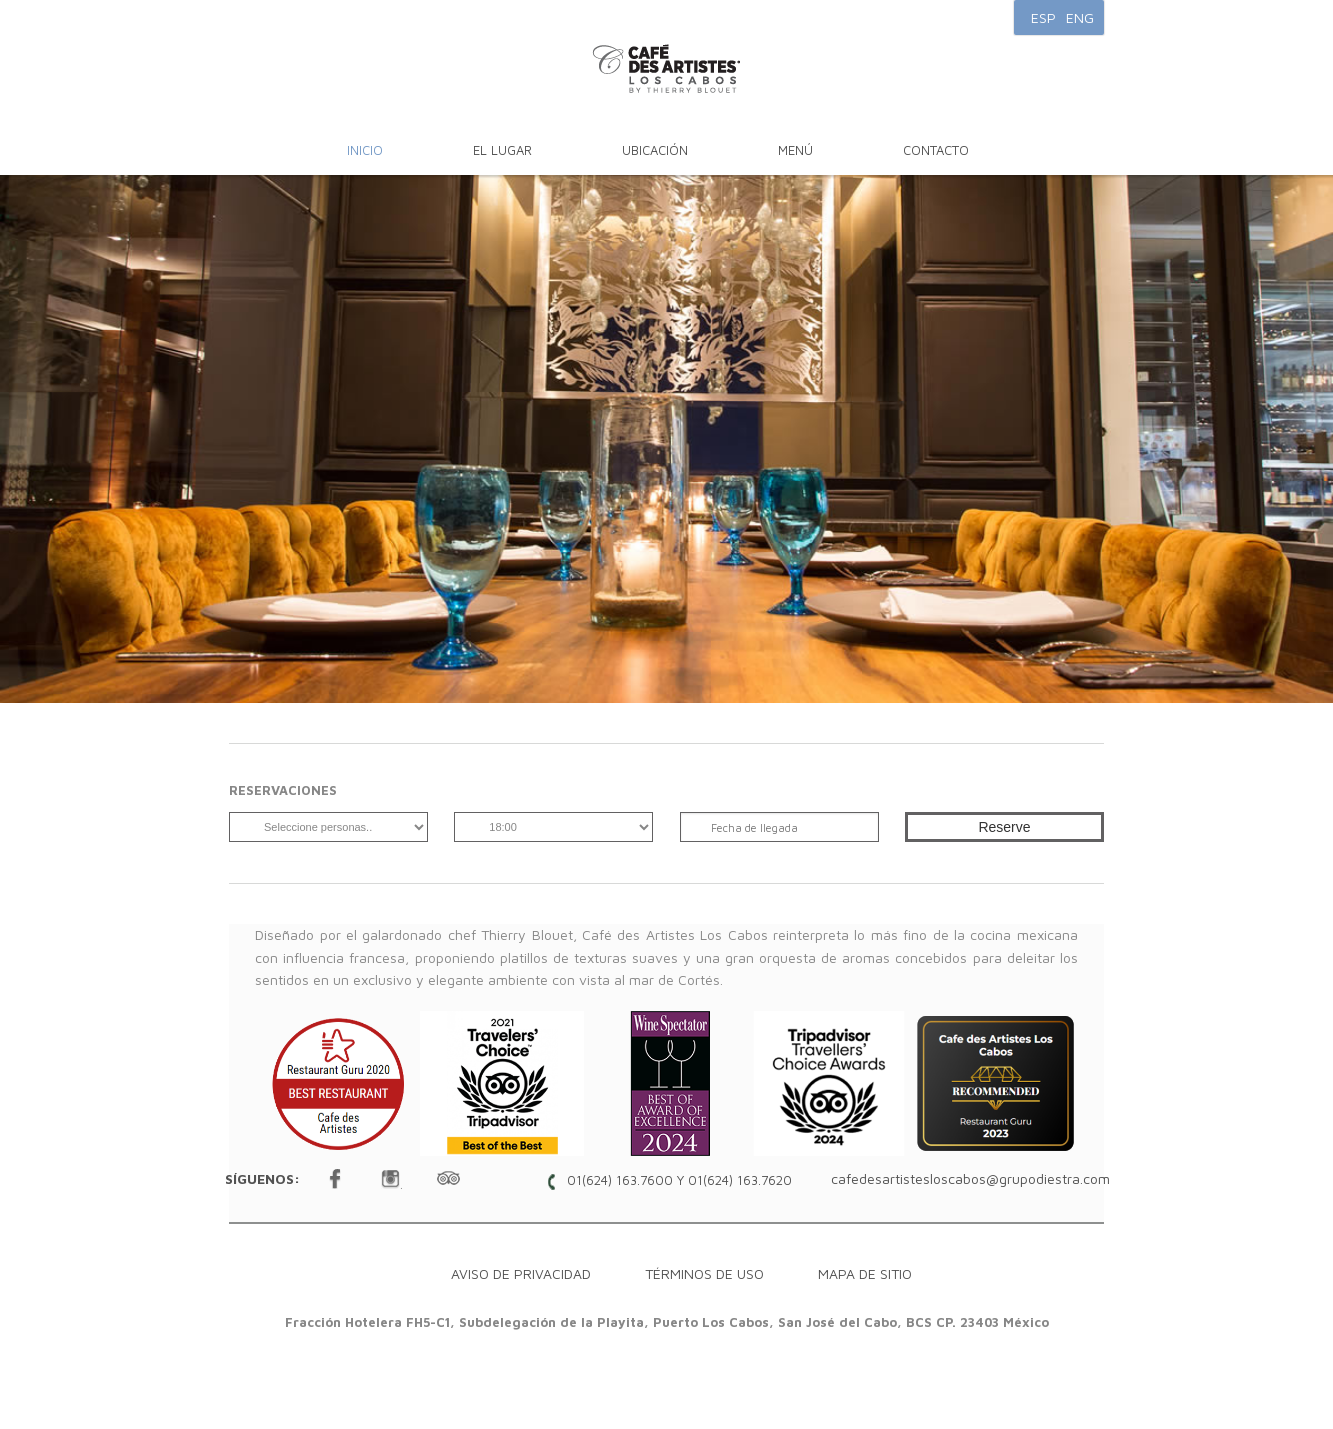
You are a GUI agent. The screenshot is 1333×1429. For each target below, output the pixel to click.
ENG (1080, 17)
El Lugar (502, 150)
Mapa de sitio (865, 1273)
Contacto (936, 150)
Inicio (365, 150)
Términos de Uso (704, 1273)
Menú (795, 150)
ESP (1043, 17)
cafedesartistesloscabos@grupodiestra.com (970, 1178)
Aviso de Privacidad (521, 1273)
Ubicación (655, 150)
